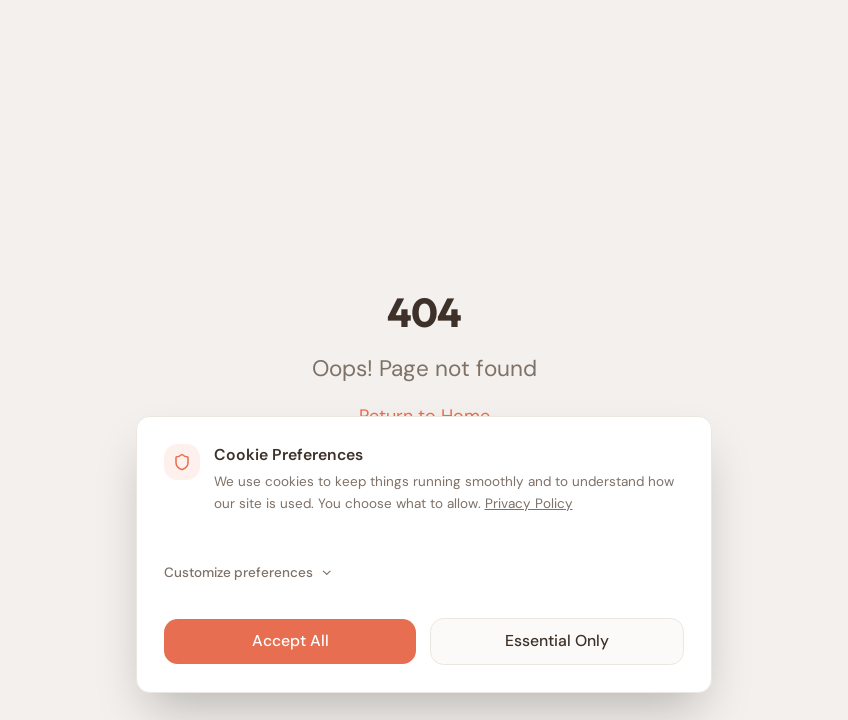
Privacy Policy (529, 503)
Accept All (290, 640)
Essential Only (557, 640)
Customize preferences (248, 572)
